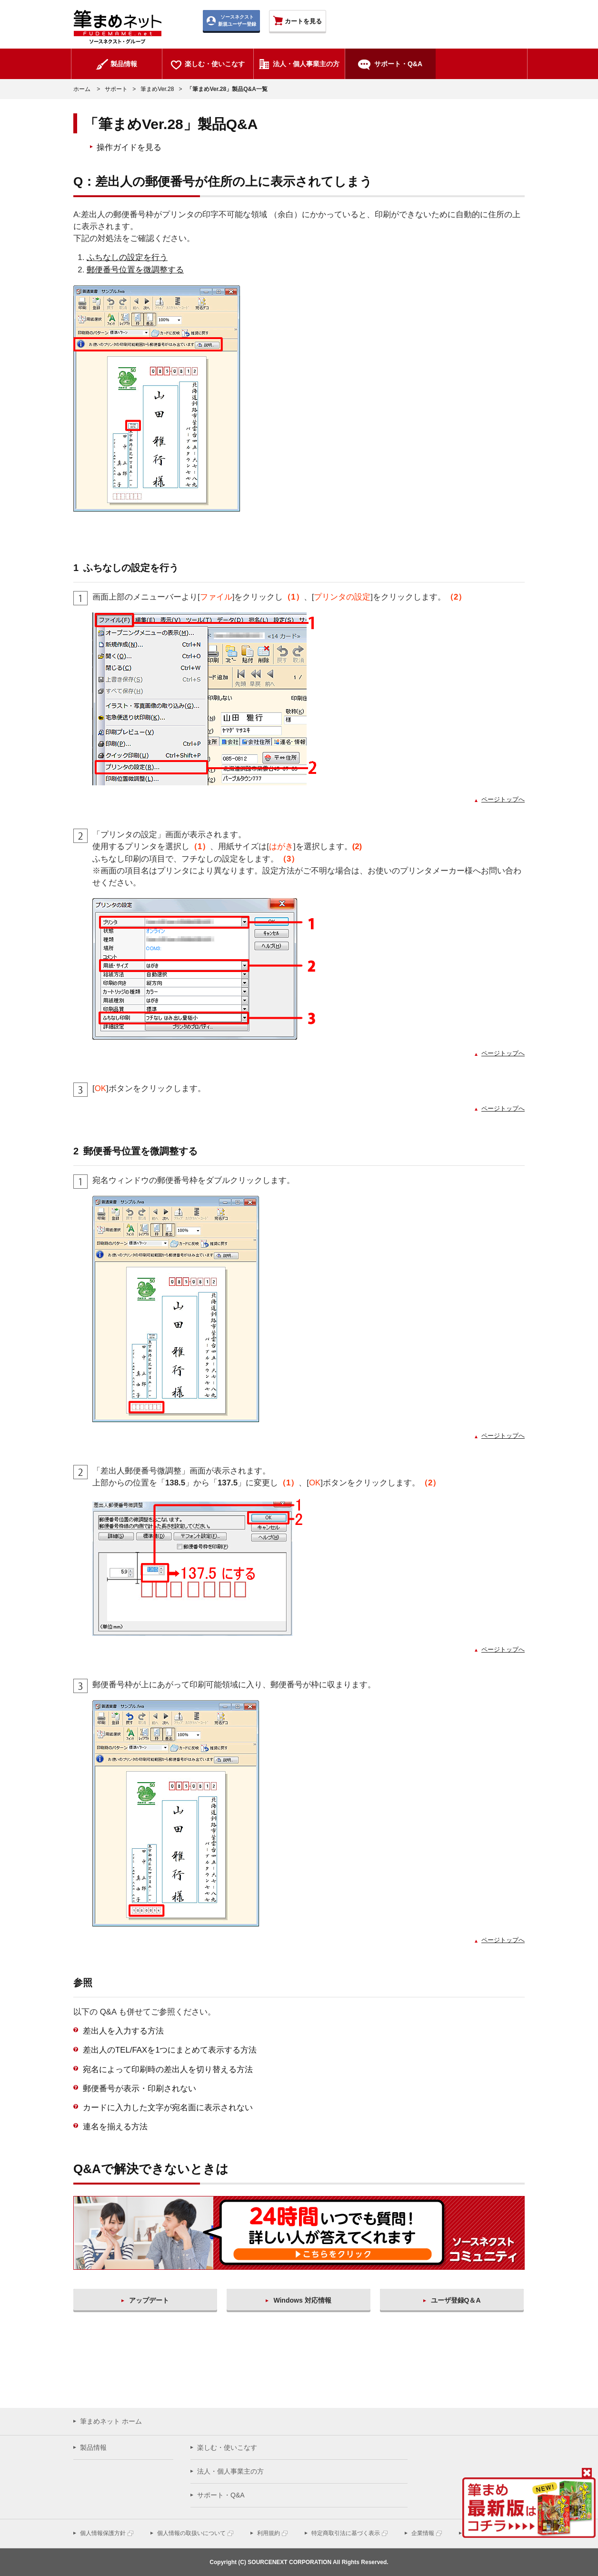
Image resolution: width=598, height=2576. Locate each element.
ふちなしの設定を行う (127, 257)
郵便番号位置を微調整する (135, 269)
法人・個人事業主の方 (230, 2471)
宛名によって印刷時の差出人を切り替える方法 (168, 2069)
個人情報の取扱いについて (191, 2533)
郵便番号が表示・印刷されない (139, 2088)
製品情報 (93, 2447)
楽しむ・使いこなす (227, 2447)
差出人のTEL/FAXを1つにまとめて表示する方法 (170, 2050)
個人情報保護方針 (103, 2533)
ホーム (81, 89)
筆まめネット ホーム (111, 2421)
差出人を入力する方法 (123, 2030)
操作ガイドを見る (129, 147)
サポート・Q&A (221, 2495)
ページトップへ (503, 799)
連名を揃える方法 (115, 2126)
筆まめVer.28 (157, 89)
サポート (116, 89)
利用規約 (268, 2533)
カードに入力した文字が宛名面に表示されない (168, 2107)
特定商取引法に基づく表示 (345, 2533)
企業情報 (422, 2533)
